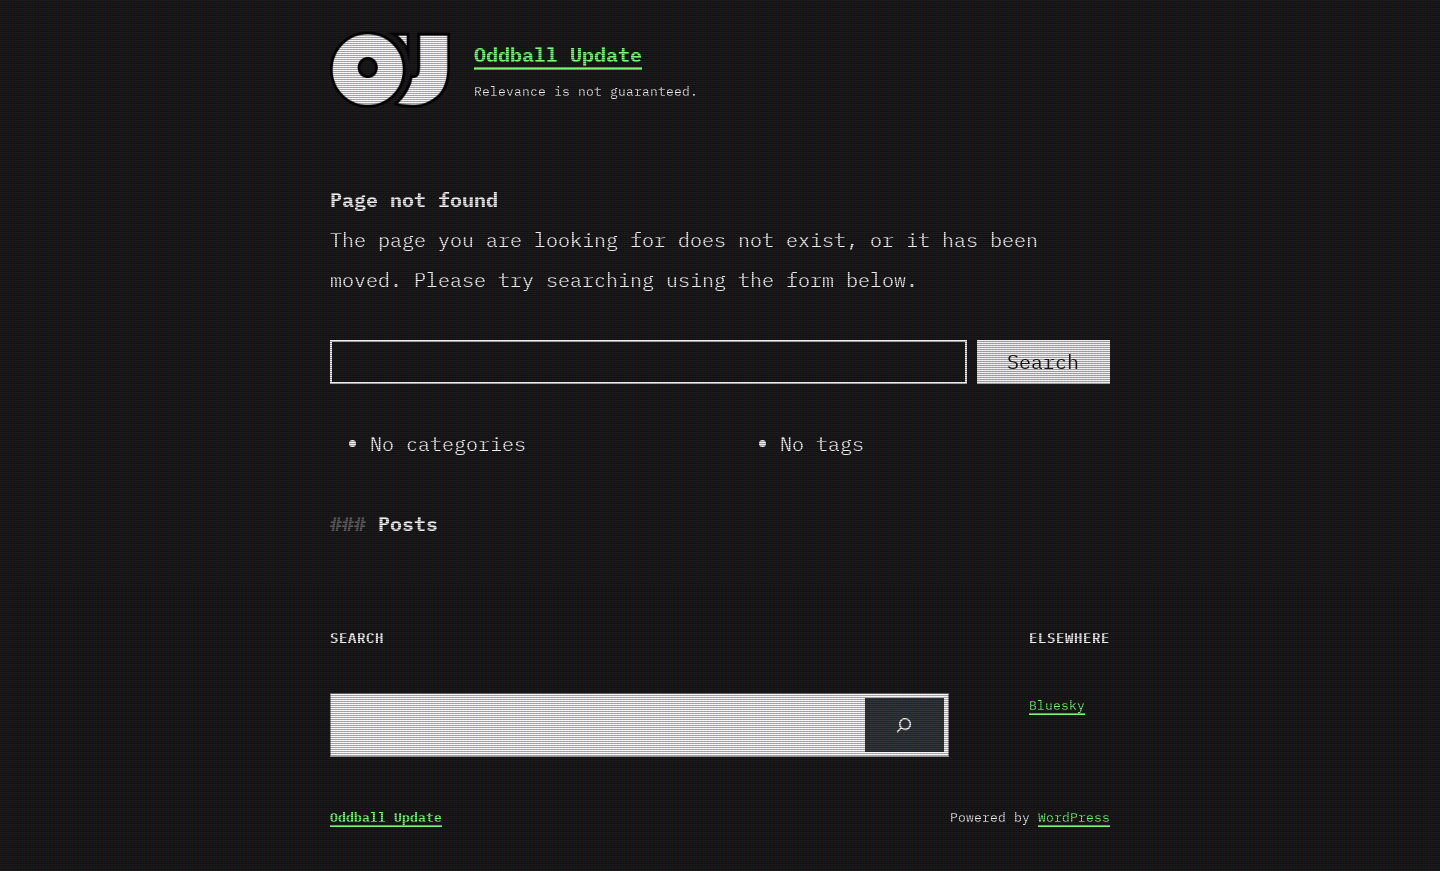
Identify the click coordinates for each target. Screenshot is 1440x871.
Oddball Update (558, 54)
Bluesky (1057, 705)
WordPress (1074, 817)
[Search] (648, 362)
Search (1043, 361)
